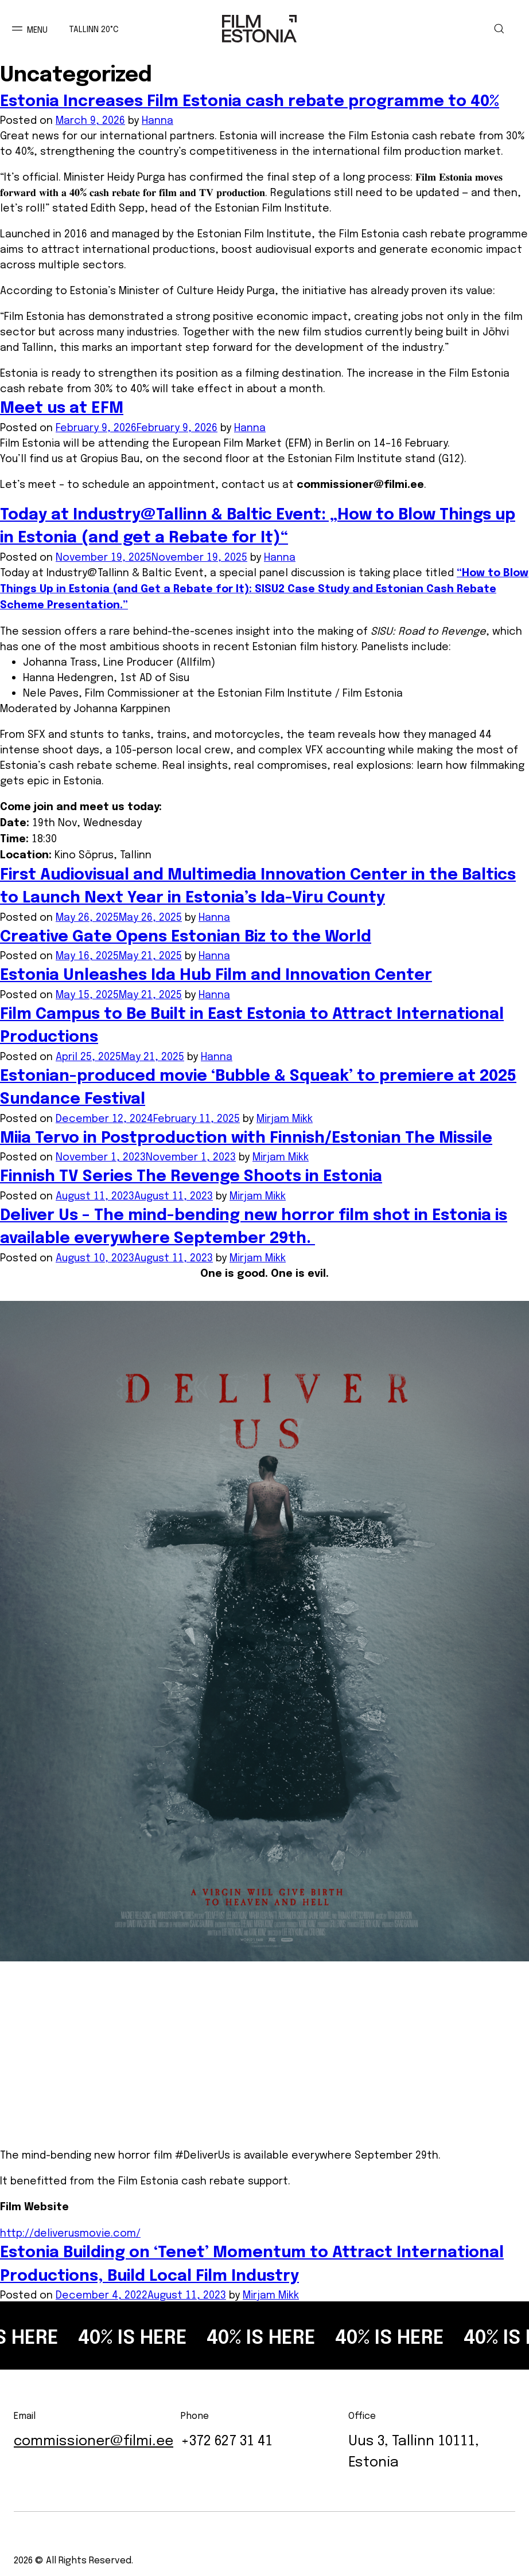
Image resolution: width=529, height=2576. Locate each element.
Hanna (157, 119)
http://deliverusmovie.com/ (70, 2231)
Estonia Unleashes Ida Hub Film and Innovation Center (216, 973)
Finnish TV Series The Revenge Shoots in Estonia (191, 1174)
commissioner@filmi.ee (360, 484)
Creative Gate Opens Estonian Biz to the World (185, 935)
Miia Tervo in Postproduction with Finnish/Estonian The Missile (246, 1136)
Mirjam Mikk (284, 1117)
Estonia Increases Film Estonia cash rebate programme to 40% (249, 99)
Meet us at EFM (61, 406)
